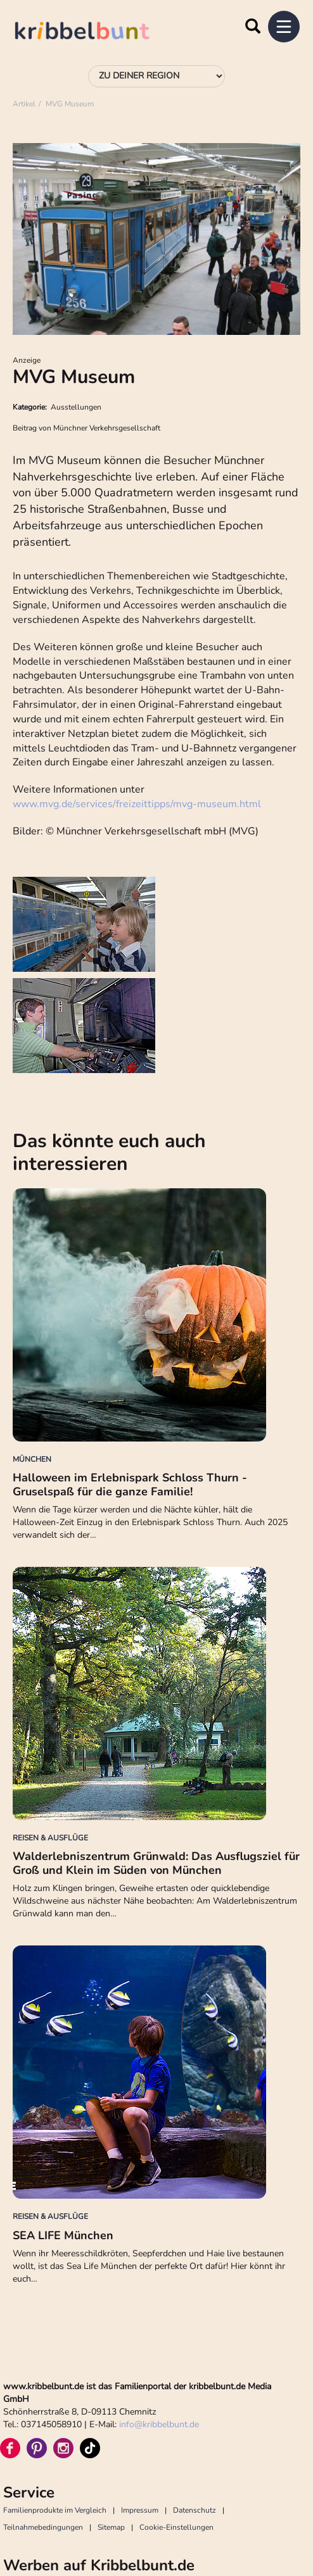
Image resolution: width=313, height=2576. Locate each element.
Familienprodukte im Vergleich (54, 2510)
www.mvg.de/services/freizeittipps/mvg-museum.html (137, 804)
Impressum (139, 2510)
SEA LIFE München (63, 2235)
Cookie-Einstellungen (176, 2527)
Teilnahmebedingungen (43, 2527)
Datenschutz (194, 2510)
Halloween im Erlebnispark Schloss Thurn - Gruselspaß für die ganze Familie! (130, 1484)
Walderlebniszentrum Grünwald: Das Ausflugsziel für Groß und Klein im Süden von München (156, 1863)
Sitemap (111, 2527)
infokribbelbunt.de (159, 2424)
